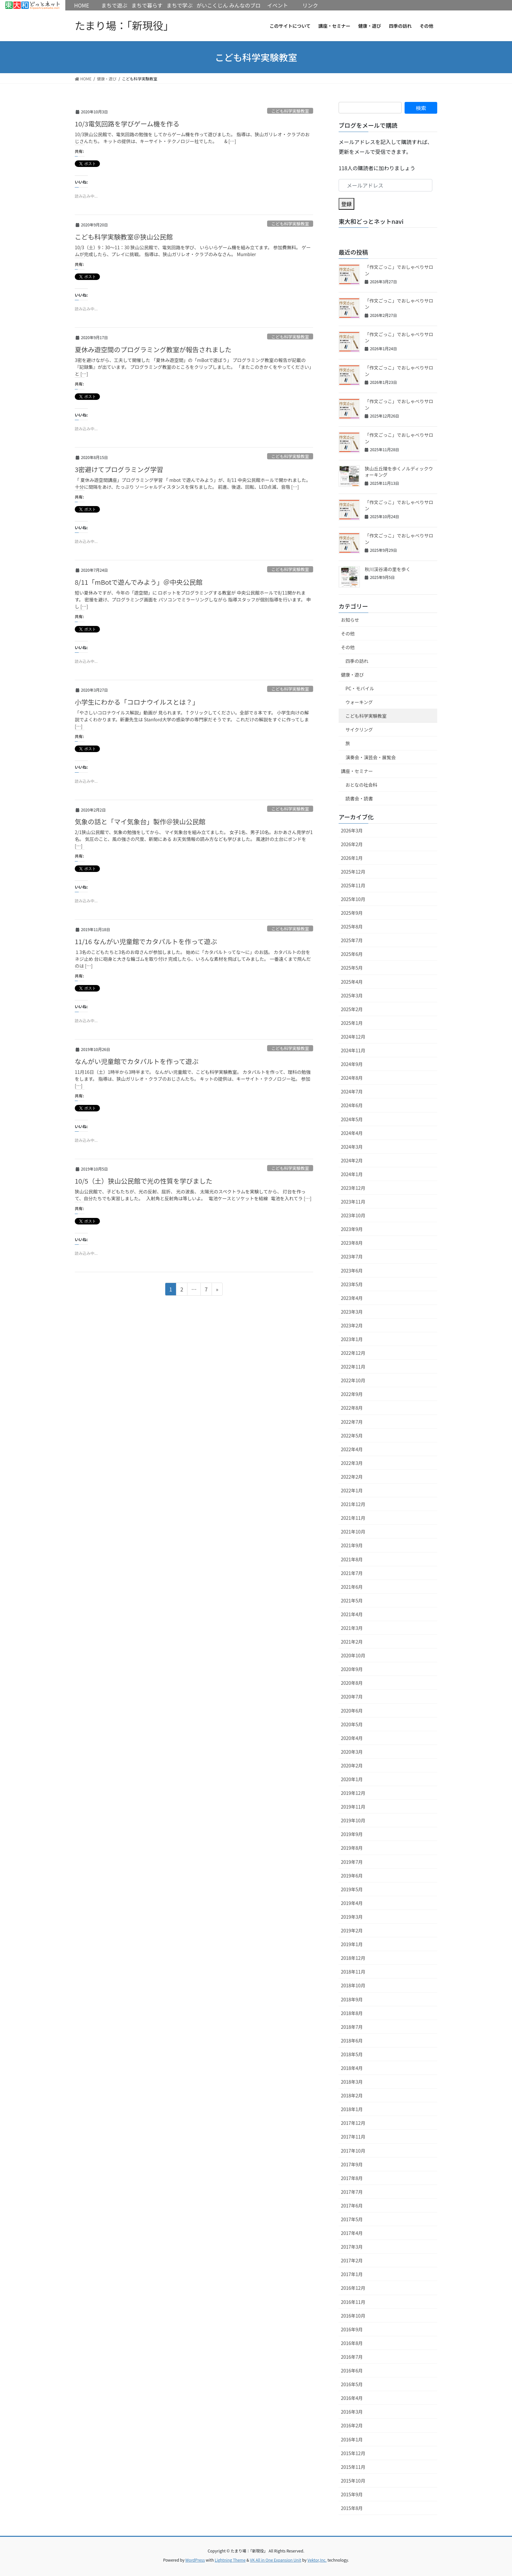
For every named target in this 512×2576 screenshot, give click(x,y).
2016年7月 (352, 2357)
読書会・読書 (359, 798)
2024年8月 (352, 1078)
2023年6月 (352, 1270)
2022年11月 (353, 1366)
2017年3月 (352, 2246)
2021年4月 (352, 1614)
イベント (277, 5)
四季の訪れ (356, 661)
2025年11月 (353, 885)
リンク (310, 5)
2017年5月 (352, 2219)
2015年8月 (352, 2508)
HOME (32, 5)
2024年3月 (352, 1146)
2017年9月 (352, 2164)
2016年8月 (352, 2343)
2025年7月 (352, 940)
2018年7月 (352, 2027)
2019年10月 (353, 1820)
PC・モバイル (359, 688)
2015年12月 (353, 2453)
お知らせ (350, 619)
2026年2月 (352, 844)
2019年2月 (352, 1930)
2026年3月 (352, 830)
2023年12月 (353, 1188)
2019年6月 (352, 1875)
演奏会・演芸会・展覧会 (370, 757)
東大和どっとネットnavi (371, 221)
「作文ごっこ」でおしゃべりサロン (399, 270)
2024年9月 (352, 1064)
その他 (348, 633)
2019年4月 (352, 1903)
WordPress (195, 2560)
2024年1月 (352, 1174)
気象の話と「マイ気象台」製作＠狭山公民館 (140, 821)
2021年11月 (353, 1518)
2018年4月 (352, 2068)
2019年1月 (352, 1944)
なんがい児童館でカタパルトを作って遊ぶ (137, 1061)
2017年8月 (352, 2178)
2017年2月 (352, 2260)
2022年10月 (353, 1380)
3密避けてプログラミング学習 (119, 469)
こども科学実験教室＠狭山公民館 (124, 236)
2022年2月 (352, 1476)
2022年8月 (352, 1407)
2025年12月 (353, 871)
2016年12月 (353, 2288)
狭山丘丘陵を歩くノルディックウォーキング (399, 471)
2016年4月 (352, 2398)
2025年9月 (352, 913)
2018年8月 (352, 2013)
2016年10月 (353, 2315)
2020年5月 (352, 1724)
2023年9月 (352, 1229)
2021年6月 (352, 1586)
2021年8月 (352, 1559)
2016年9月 (352, 2329)
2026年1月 (352, 858)
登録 (346, 204)
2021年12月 (353, 1504)
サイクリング (359, 729)
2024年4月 (352, 1133)
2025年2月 (352, 1009)
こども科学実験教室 (290, 111)
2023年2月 (352, 1325)
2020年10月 (353, 1655)
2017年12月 (353, 2123)
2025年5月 (352, 967)
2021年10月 (353, 1531)
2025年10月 (353, 899)
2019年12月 (353, 1793)
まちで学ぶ (180, 5)
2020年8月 (352, 1683)
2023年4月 (352, 1298)
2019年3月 (352, 1916)
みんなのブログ (245, 10)
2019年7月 (352, 1862)
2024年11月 (353, 1050)
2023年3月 (352, 1311)
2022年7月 (352, 1422)
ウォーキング (359, 702)
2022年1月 (352, 1490)
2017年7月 (352, 2192)
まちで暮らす (147, 5)
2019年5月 (352, 1889)
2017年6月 (352, 2205)
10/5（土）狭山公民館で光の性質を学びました (143, 1181)
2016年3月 (352, 2411)
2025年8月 (352, 926)
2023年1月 (352, 1339)
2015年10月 (353, 2480)
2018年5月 (352, 2054)
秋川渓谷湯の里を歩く (387, 569)
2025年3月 (352, 995)
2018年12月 (353, 1958)
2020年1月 (352, 1779)
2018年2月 (352, 2095)
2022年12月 (353, 1353)
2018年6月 (352, 2040)
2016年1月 (352, 2439)
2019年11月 (353, 1806)
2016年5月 (352, 2384)
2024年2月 (352, 1160)
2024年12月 (353, 1036)
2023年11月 (353, 1201)
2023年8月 (352, 1242)
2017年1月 (352, 2274)
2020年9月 (352, 1669)
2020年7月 (352, 1696)
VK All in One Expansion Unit (275, 2560)
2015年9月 (352, 2494)
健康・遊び (352, 674)
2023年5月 (352, 1284)
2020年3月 (352, 1751)
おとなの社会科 (361, 784)
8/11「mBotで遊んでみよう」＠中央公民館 (138, 582)
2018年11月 (353, 1971)
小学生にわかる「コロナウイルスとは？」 (137, 702)
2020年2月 (352, 1765)
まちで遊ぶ (114, 5)
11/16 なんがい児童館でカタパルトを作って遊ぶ (146, 941)
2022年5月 (352, 1435)
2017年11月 (353, 2136)
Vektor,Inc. (317, 2560)
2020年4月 (352, 1738)
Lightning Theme (230, 2560)
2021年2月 (352, 1641)
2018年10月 (353, 1985)
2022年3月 (352, 1463)
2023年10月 (353, 1215)
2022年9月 (352, 1394)
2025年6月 (352, 954)
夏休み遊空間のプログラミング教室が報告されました (153, 349)
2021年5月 (352, 1600)
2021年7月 (352, 1573)
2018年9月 (352, 1999)
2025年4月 (352, 981)
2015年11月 (353, 2467)
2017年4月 (352, 2233)
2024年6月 (352, 1105)
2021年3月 (352, 1628)
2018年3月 (352, 2081)
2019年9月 (352, 1834)
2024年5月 (352, 1119)
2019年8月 (352, 1848)
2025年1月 (352, 1023)
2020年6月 (352, 1710)
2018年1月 (352, 2109)
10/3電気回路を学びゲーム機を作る (127, 123)
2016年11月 (353, 2302)
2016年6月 (352, 2370)
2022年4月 (352, 1449)
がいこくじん (212, 5)
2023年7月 (352, 1256)
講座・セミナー (357, 771)
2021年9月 (352, 1545)
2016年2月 (352, 2425)
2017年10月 (353, 2150)
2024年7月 (352, 1091)
